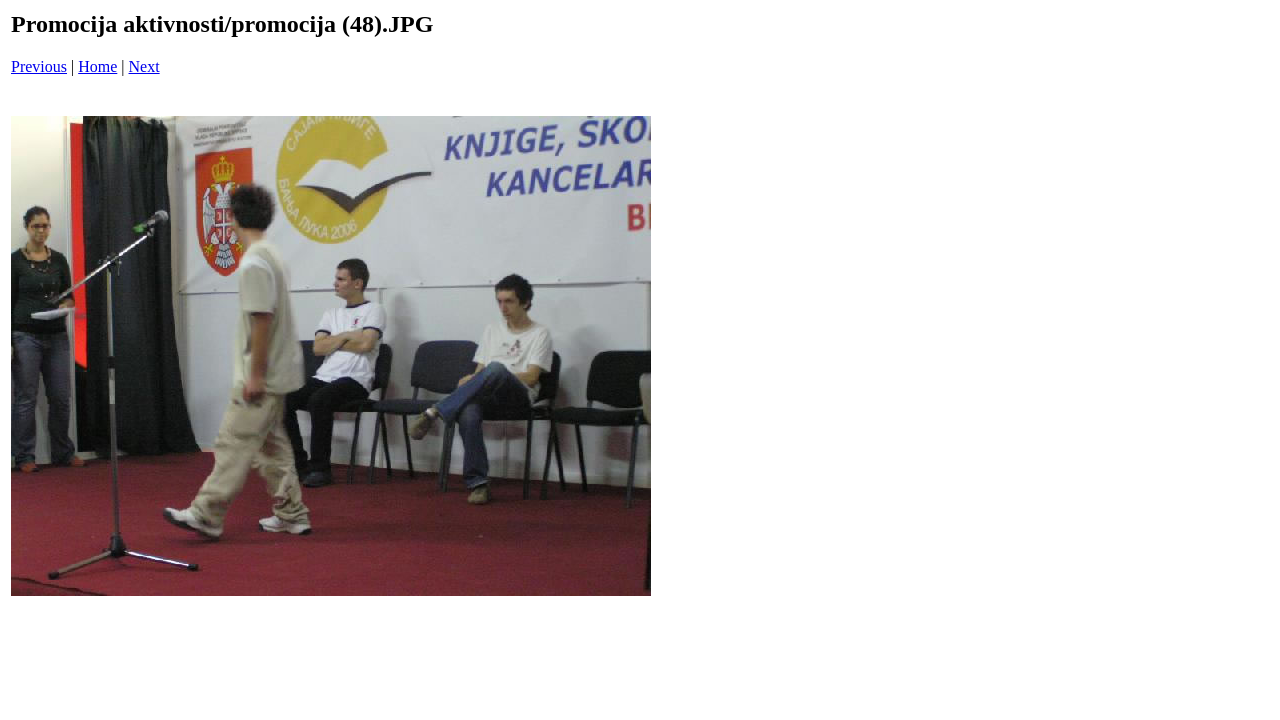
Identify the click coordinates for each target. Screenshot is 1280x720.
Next (144, 66)
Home (97, 66)
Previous (39, 66)
